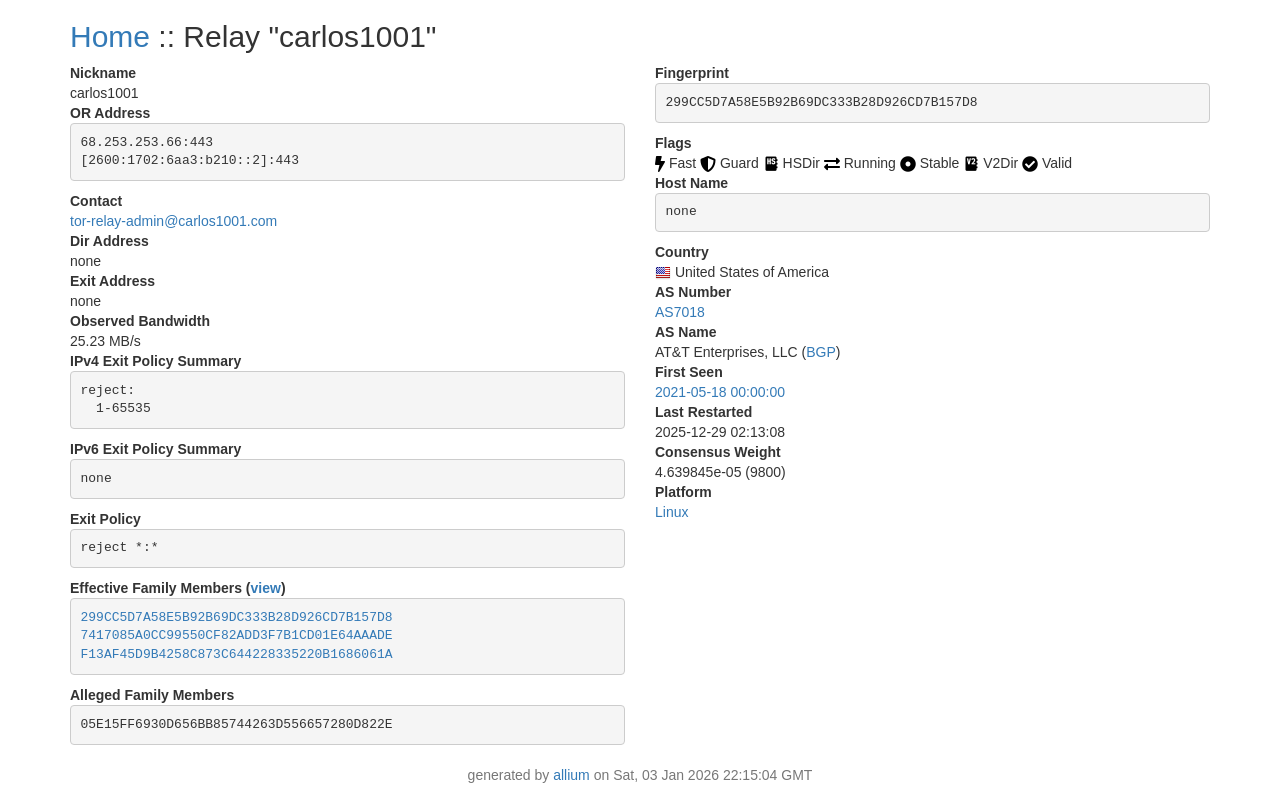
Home (110, 36)
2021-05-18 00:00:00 (720, 392)
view (266, 588)
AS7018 (680, 312)
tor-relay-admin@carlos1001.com (173, 221)
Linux (671, 512)
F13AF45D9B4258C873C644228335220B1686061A (237, 654)
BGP (821, 352)
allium (571, 775)
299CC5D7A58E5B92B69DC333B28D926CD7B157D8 (237, 617)
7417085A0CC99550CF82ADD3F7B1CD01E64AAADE (237, 635)
